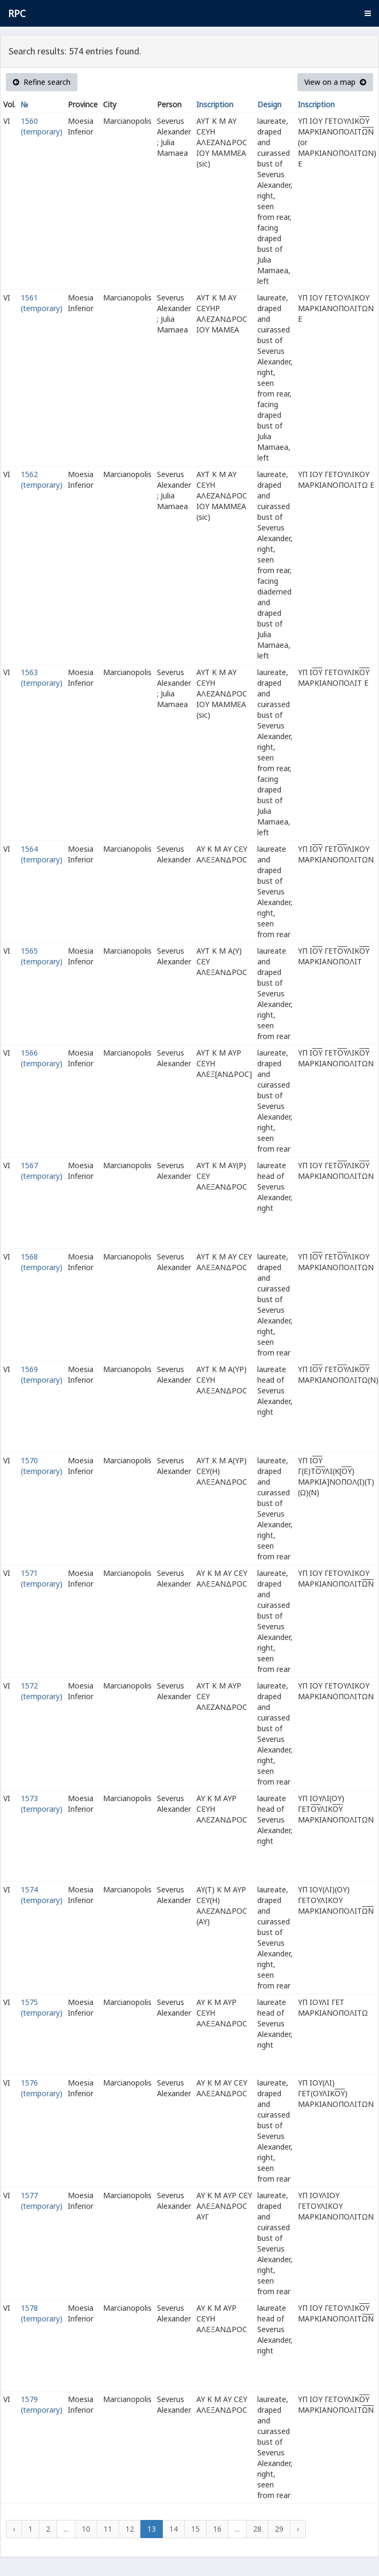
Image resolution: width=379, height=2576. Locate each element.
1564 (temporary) (41, 854)
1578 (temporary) (41, 2313)
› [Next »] (298, 2529)
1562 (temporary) (41, 479)
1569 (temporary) (41, 1374)
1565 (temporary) (41, 956)
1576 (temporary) (41, 2088)
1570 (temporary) (41, 1465)
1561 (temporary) (41, 302)
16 (217, 2529)
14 (173, 2529)
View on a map (335, 82)
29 (279, 2529)
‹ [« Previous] (14, 2529)
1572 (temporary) (41, 1691)
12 (129, 2529)
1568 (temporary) (41, 1261)
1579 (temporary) (41, 2404)
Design (269, 104)
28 (257, 2529)
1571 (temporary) (41, 1578)
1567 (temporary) (41, 1170)
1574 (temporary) (41, 1894)
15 (195, 2529)
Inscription (214, 104)
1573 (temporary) (41, 1803)
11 (108, 2529)
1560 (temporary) (41, 126)
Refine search (41, 82)
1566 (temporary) (41, 1058)
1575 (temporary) (41, 2007)
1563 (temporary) (41, 677)
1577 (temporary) (41, 2200)
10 (86, 2529)
